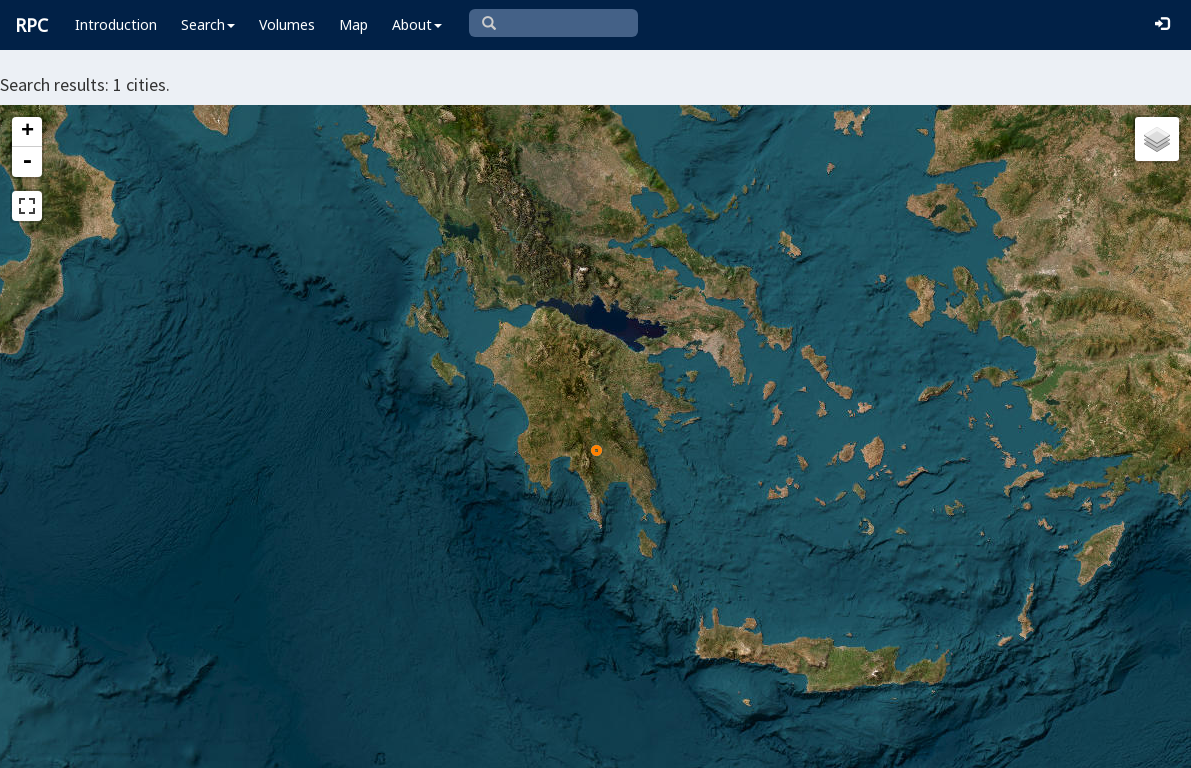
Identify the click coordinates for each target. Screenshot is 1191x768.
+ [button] (27, 132)
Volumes (287, 24)
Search (208, 24)
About (417, 24)
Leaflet (471, 744)
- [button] (27, 162)
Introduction (116, 24)
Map (353, 24)
